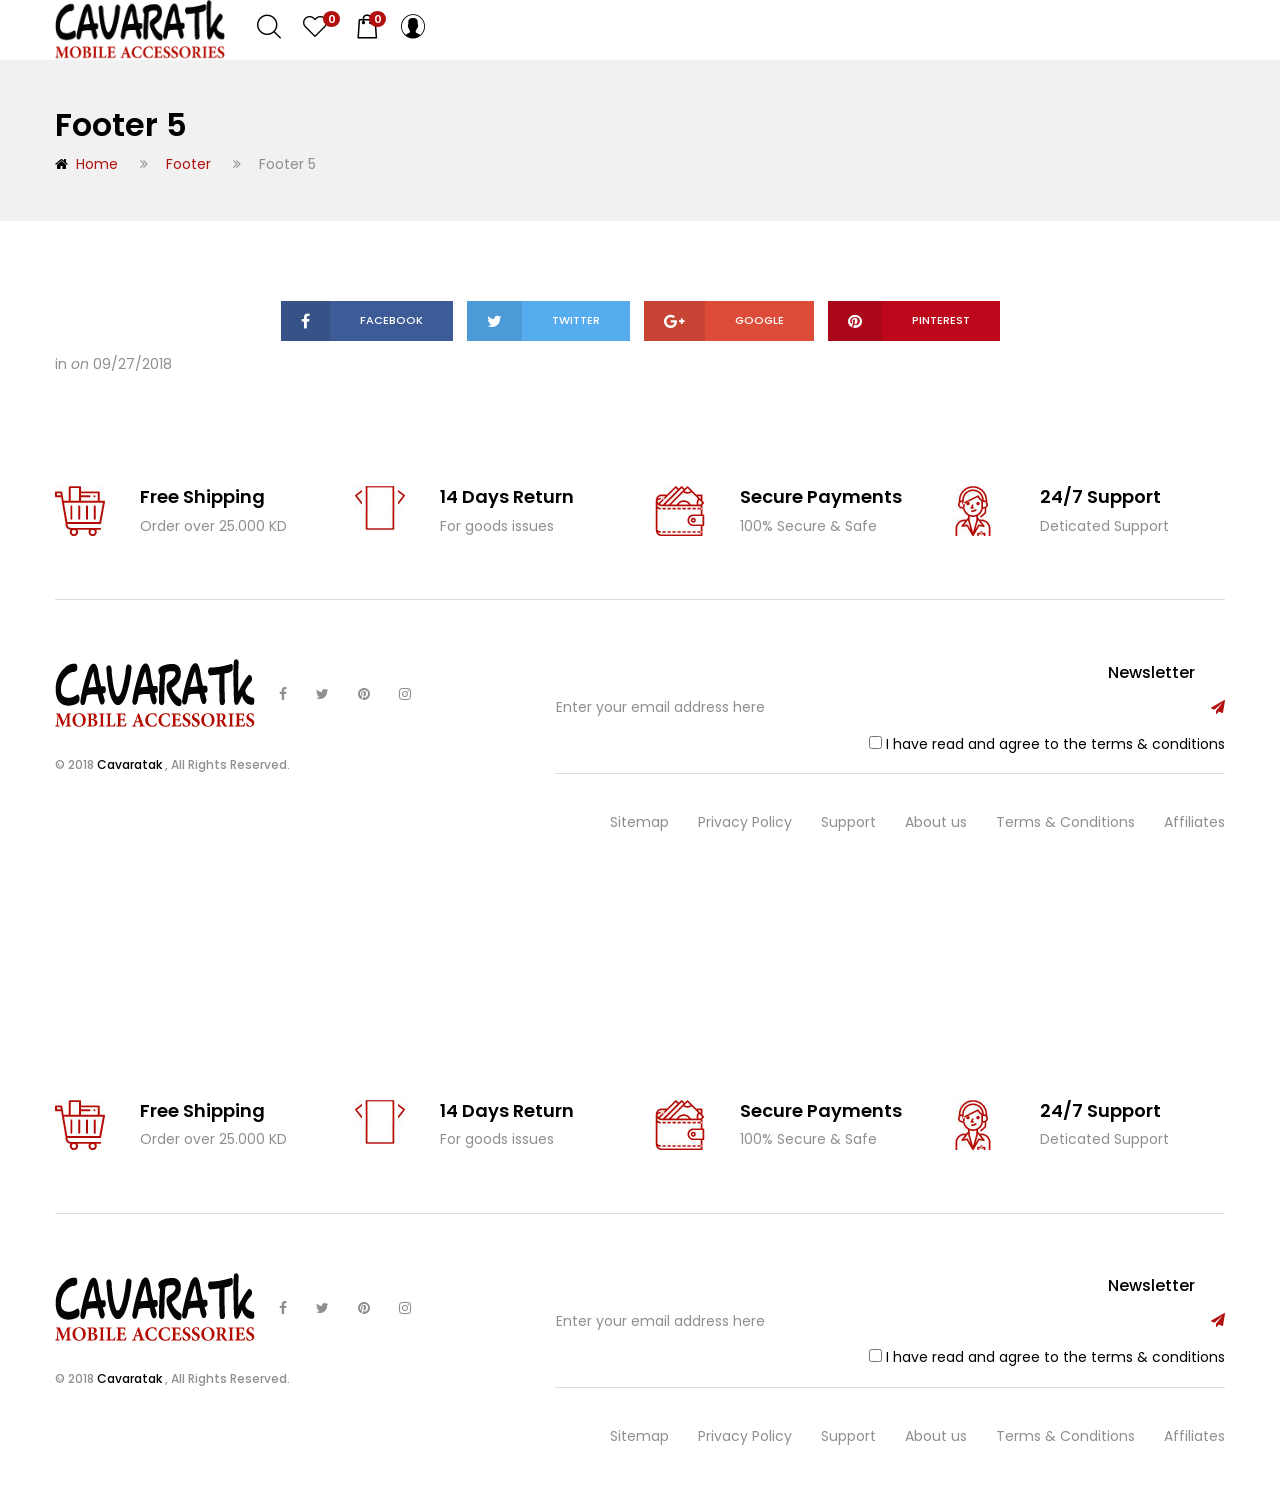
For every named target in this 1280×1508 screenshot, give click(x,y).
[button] (367, 27)
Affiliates (1194, 822)
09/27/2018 (132, 364)
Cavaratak (131, 764)
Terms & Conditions (1065, 822)
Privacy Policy (745, 822)
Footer (188, 164)
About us (936, 822)
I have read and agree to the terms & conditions (1055, 744)
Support (848, 822)
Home (86, 164)
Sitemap (639, 822)
